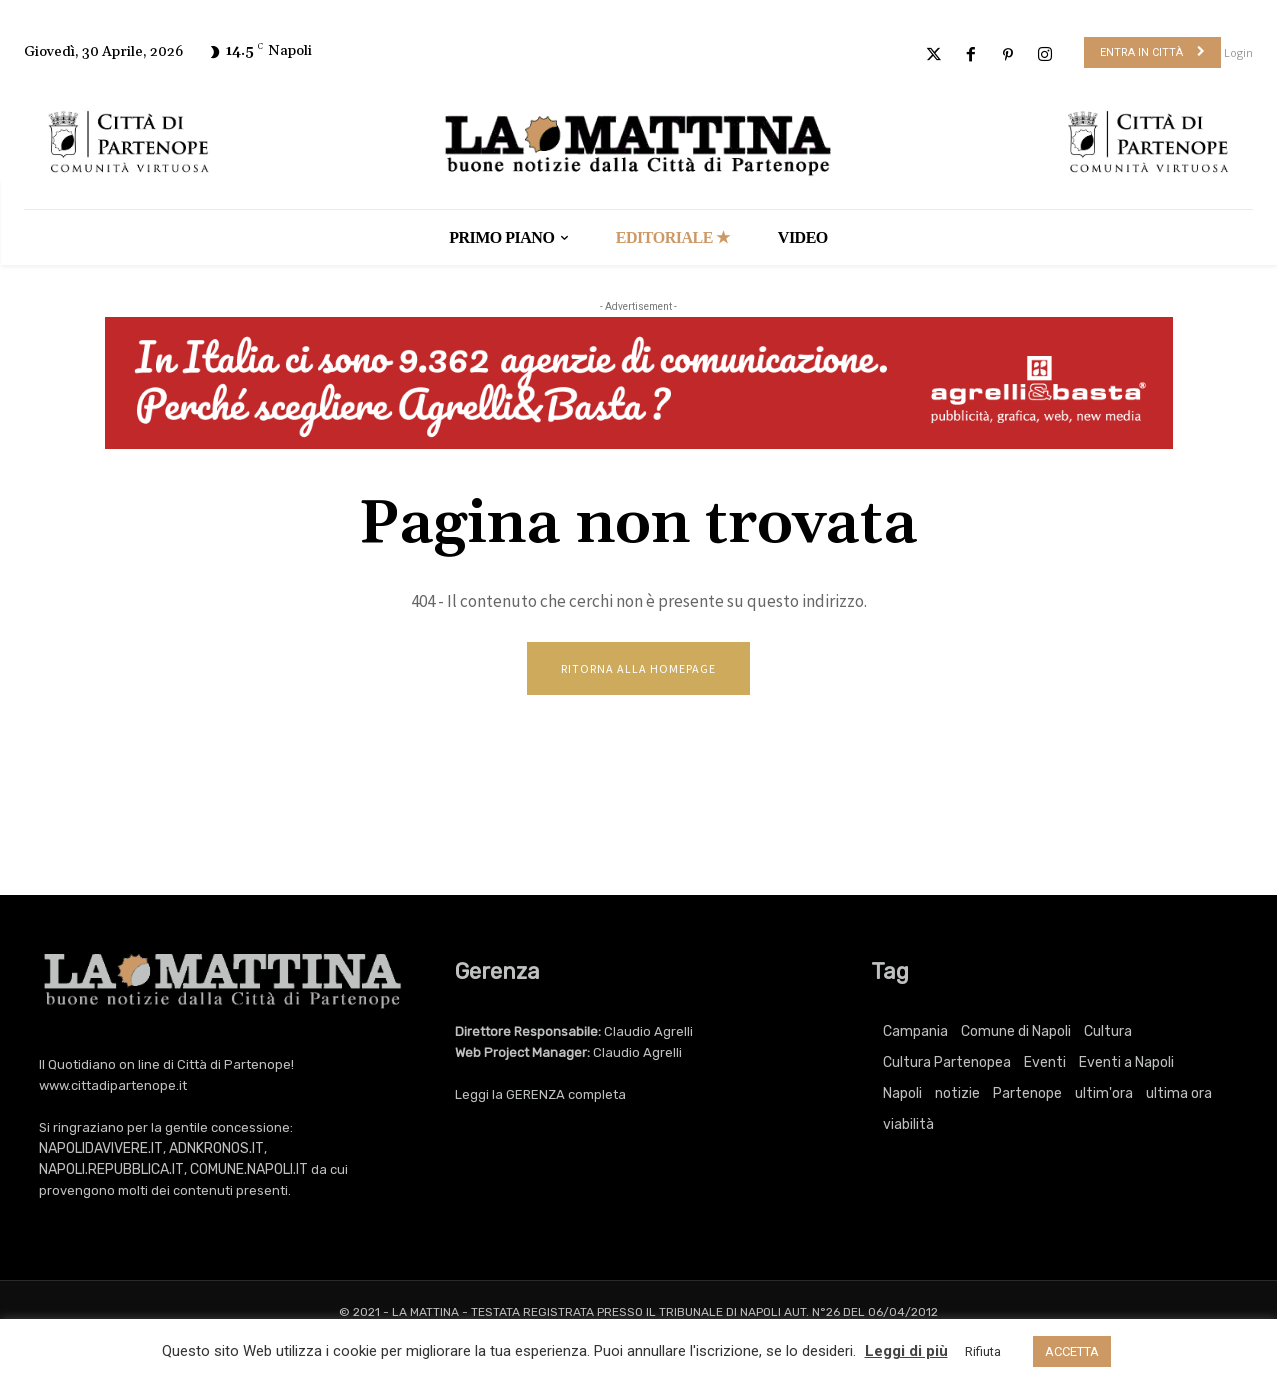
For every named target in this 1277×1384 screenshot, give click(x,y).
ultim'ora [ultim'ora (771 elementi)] (1104, 1095)
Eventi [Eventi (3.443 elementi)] (1045, 1064)
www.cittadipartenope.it (113, 1087)
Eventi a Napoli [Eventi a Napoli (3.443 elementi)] (1126, 1064)
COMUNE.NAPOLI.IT (249, 1171)
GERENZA (535, 1096)
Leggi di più (906, 1351)
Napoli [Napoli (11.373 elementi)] (902, 1095)
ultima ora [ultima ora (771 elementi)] (1179, 1095)
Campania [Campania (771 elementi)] (915, 1033)
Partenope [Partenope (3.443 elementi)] (1027, 1095)
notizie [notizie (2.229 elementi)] (957, 1095)
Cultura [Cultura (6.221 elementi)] (1108, 1033)
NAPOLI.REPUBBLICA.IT (111, 1171)
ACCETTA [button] (1072, 1351)
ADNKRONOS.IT (216, 1150)
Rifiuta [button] (983, 1351)
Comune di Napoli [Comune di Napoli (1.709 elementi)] (1016, 1033)
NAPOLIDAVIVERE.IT (101, 1150)
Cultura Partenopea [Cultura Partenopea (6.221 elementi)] (947, 1064)
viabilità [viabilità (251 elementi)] (908, 1126)
